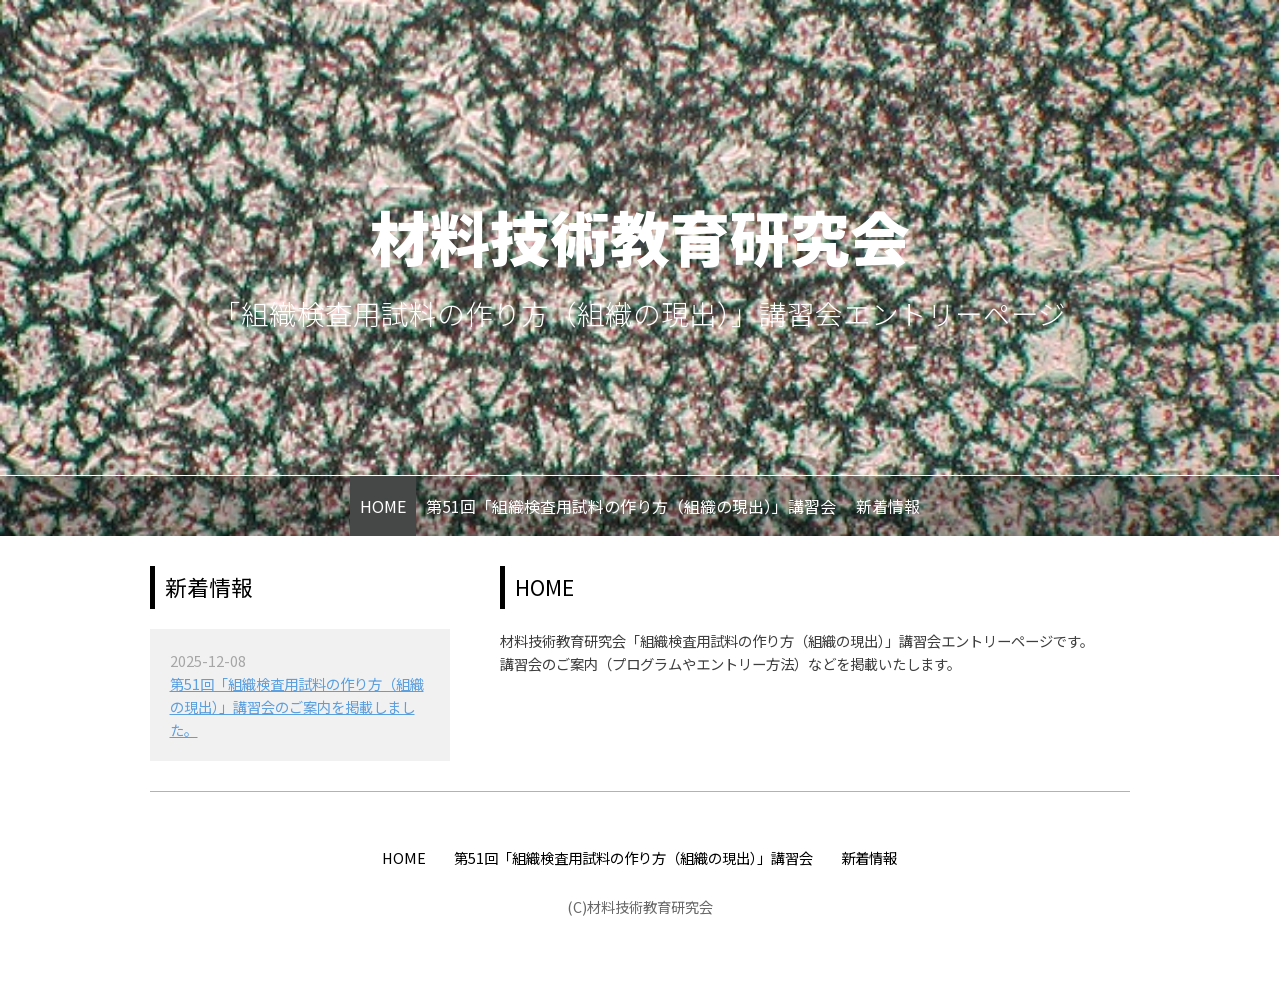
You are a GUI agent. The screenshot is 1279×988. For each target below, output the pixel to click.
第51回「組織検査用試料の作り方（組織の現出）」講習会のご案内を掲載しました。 (297, 706)
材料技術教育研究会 (640, 235)
